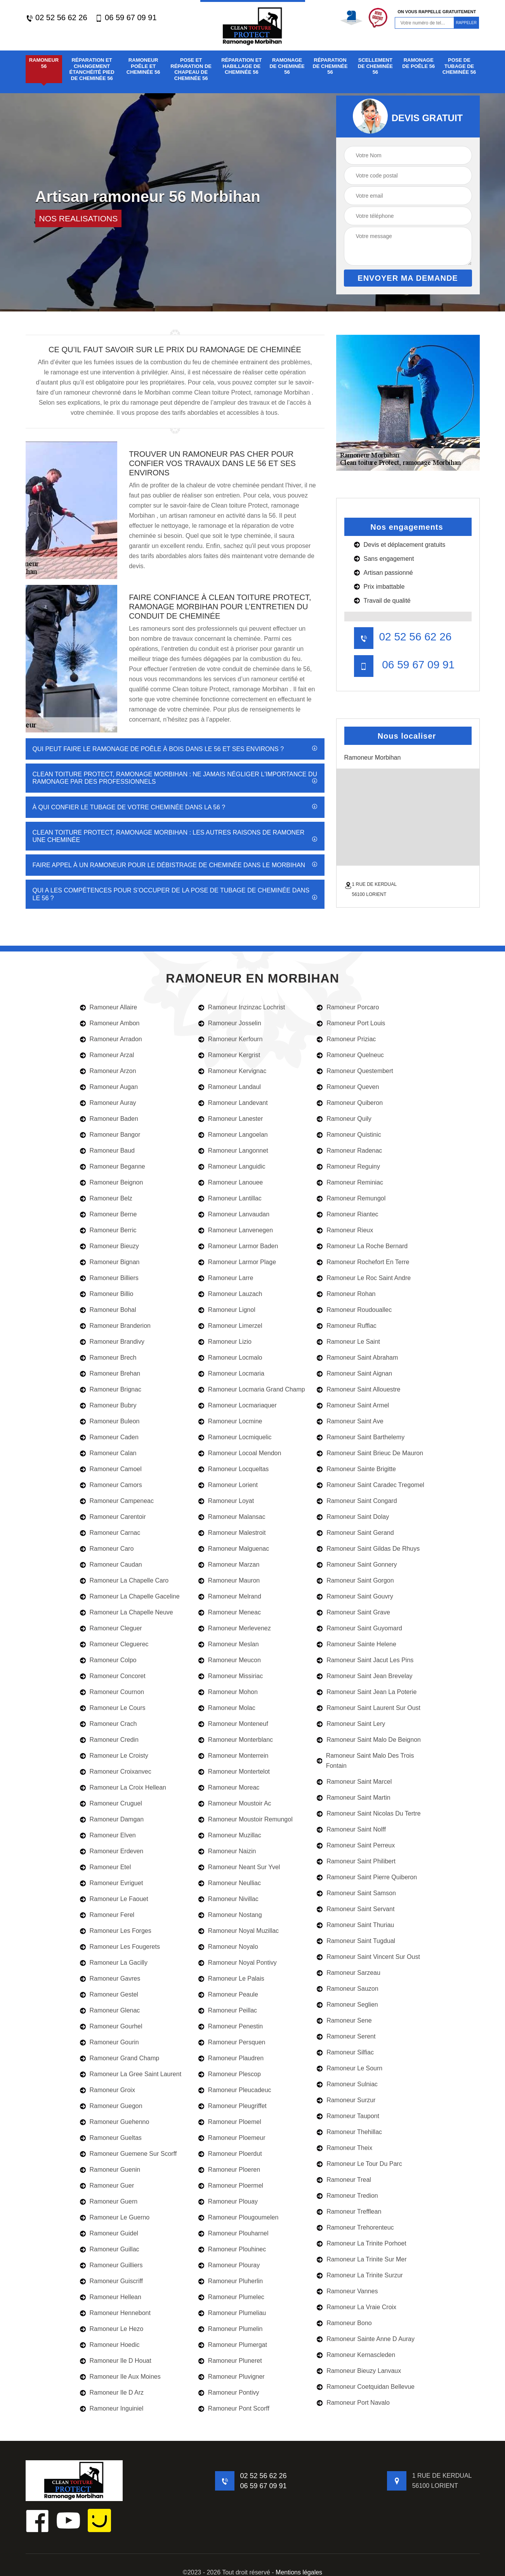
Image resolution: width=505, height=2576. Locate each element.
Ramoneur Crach (108, 1723)
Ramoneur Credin (109, 1739)
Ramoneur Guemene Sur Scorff (128, 2153)
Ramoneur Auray (108, 1102)
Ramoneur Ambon (110, 1023)
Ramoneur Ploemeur (232, 2137)
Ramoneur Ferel (107, 1915)
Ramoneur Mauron (229, 1580)
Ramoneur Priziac (346, 1039)
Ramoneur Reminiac (350, 1182)
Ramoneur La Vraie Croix (356, 2307)
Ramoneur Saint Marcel (354, 1781)
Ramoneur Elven (108, 1835)
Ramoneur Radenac (349, 1150)
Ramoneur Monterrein (233, 1755)
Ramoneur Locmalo (230, 1357)
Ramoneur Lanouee (230, 1182)
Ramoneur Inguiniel (112, 2408)
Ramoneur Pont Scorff (233, 2408)
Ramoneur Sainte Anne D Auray (366, 2339)
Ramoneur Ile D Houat (115, 2360)
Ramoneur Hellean (110, 2297)
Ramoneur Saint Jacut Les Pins (365, 1660)
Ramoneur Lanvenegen (235, 1230)
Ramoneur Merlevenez (234, 1628)
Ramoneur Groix (107, 2090)
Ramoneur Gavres (110, 1978)
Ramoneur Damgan (112, 1819)
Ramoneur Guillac (109, 2249)
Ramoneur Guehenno (114, 2122)
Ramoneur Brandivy (112, 1341)
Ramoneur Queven (348, 1087)
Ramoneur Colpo (108, 1660)
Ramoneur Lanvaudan (233, 1214)
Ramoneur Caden (109, 1437)
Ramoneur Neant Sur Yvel (239, 1867)
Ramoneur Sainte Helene (356, 1644)
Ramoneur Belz (106, 1198)
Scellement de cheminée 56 (375, 66)
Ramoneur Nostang (230, 1915)
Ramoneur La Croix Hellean (123, 1787)
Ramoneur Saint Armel (353, 1405)
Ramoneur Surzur (346, 2100)
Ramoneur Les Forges (115, 1930)
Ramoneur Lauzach (230, 1294)
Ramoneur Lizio (225, 1341)
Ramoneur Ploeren (229, 2169)
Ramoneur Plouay (228, 2201)
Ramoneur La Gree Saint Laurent (131, 2074)
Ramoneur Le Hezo (112, 2329)
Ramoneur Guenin (110, 2169)
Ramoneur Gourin (109, 2042)
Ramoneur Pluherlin (230, 2281)
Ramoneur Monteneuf (233, 1723)
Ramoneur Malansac (232, 1516)
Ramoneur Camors (111, 1485)
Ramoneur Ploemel (229, 2122)
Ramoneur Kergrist (229, 1055)
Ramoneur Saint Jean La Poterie (366, 1692)
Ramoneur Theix (344, 2148)
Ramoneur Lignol (226, 1309)
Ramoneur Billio (107, 1294)
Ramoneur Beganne (112, 1166)
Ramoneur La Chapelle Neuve (126, 1612)
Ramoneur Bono (344, 2323)
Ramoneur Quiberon (350, 1102)
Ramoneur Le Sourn (349, 2068)
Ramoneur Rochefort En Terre (363, 1262)
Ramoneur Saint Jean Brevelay (364, 1676)
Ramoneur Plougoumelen (238, 2217)
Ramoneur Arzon (108, 1071)
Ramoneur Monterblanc (235, 1739)
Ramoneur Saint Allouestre (358, 1389)
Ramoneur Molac (226, 1708)
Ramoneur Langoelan (233, 1134)
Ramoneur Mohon (228, 1692)
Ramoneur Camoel (111, 1469)
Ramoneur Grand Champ (120, 2058)
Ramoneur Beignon (111, 1182)
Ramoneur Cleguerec (114, 1644)
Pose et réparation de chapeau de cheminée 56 (191, 69)
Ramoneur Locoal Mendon (239, 1453)
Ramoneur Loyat (226, 1501)
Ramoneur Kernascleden (356, 2355)
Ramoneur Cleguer (111, 1628)
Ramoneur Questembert (355, 1071)
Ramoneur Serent (346, 2036)
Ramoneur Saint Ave (350, 1421)
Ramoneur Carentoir (113, 1516)
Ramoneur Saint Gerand (355, 1532)
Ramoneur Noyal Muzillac (238, 1930)
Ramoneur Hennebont (115, 2313)
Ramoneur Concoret (113, 1676)
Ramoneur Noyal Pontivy (237, 1962)
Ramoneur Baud (107, 1150)
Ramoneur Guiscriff (111, 2281)
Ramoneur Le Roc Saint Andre (364, 1278)
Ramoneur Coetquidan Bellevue (366, 2386)
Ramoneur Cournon (112, 1692)
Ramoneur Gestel (109, 1994)
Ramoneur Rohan (346, 1294)
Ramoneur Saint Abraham (357, 1357)
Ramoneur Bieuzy (109, 1246)
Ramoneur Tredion (347, 2195)
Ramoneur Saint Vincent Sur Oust (368, 1956)
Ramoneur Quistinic (349, 1134)
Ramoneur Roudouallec (354, 1309)
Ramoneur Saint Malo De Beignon (369, 1739)
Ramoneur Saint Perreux (356, 1845)
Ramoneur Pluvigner (231, 2376)
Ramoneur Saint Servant (355, 1909)
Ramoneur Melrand (229, 1596)
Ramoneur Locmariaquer (237, 1405)
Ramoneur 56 (44, 63)
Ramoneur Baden (109, 1118)
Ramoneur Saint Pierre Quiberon (367, 1877)
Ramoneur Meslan (228, 1644)
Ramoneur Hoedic (110, 2344)
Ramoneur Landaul (229, 1087)
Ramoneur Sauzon (347, 1988)
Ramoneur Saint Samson (356, 1893)
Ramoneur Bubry (108, 1405)
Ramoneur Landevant (233, 1102)
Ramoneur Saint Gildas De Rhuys (368, 1548)
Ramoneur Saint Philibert (356, 1861)
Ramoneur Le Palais (231, 1978)
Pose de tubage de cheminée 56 (459, 66)
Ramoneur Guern (109, 2201)
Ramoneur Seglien (347, 2004)
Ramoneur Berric (108, 1230)
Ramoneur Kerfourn (230, 1039)
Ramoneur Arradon (111, 1039)
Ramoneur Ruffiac (347, 1325)
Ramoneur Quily (344, 1118)
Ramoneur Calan (108, 1453)
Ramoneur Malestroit (232, 1532)
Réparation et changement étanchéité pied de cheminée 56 (92, 69)
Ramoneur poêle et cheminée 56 (143, 66)
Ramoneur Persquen (232, 2042)
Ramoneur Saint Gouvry (355, 1596)
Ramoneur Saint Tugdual (356, 1941)
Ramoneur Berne (108, 1214)
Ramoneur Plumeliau (232, 2313)
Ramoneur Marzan (229, 1564)
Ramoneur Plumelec (231, 2297)
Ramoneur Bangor (110, 1134)
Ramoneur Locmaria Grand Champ (251, 1389)
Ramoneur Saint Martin (353, 1797)
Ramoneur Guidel (109, 2233)
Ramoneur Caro (107, 1548)
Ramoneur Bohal (108, 1309)
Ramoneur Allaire (108, 1007)
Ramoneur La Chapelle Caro (124, 1580)
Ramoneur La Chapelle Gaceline (130, 1596)
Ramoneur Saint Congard (357, 1501)
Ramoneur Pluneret (230, 2360)
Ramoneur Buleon (110, 1421)
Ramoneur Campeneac (117, 1501)
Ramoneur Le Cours (113, 1708)
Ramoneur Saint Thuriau (355, 1925)
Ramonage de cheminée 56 (286, 66)
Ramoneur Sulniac (347, 2084)
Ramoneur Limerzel (230, 1325)
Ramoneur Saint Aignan (354, 1373)
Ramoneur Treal (344, 2179)
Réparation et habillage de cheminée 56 (241, 66)
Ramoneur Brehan (110, 1373)
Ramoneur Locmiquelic (235, 1437)
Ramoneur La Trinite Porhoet (361, 2243)
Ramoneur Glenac (110, 2010)
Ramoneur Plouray (229, 2265)
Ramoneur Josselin (229, 1023)
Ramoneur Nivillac (228, 1899)
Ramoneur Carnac (110, 1532)
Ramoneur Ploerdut (230, 2153)
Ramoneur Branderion (115, 1325)
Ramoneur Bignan (110, 1262)
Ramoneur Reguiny (348, 1166)
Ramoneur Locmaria (231, 1373)
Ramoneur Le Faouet (114, 1899)
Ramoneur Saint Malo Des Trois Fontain (365, 1760)
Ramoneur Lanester (230, 1118)
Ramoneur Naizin (227, 1851)
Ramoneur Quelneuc (350, 1055)
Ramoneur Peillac (227, 2010)
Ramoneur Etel (105, 1867)
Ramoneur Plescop (229, 2074)
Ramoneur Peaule (228, 1994)
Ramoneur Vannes (347, 2291)
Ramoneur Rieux (345, 1230)
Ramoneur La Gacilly (114, 1962)
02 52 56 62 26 (56, 17)
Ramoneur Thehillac (349, 2132)
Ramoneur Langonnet (233, 1150)
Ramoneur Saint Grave (353, 1612)
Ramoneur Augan (109, 1087)
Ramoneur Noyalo (228, 1946)
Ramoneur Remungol (351, 1198)
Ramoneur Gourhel (111, 2026)
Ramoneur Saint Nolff (351, 1829)
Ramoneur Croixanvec (115, 1771)
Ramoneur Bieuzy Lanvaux (359, 2370)
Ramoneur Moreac (229, 1787)
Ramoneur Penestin (230, 2026)
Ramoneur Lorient (228, 1485)
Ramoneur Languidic (232, 1166)
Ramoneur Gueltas (111, 2137)
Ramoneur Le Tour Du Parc (359, 2163)
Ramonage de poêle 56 (418, 63)
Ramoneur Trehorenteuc (355, 2227)
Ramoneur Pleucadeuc (234, 2090)
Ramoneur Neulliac (229, 1883)
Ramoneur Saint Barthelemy (360, 1437)
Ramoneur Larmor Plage (237, 1262)
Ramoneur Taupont (348, 2116)
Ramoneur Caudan (111, 1564)
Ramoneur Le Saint (348, 1341)
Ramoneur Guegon (111, 2106)
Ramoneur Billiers (109, 1278)
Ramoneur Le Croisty (114, 1755)
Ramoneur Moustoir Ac (234, 1803)
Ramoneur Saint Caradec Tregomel (370, 1485)
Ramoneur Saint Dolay (353, 1516)
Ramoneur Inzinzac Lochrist (241, 1007)
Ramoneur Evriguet (111, 1883)
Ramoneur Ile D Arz (112, 2392)
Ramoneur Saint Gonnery (357, 1564)
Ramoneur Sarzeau (348, 1972)
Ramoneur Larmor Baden (238, 1246)
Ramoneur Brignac (110, 1389)
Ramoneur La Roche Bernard (362, 1246)
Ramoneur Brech (108, 1357)
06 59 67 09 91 (126, 17)
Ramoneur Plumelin (230, 2329)
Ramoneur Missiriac (230, 1676)
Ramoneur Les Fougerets (120, 1946)
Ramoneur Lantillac (230, 1198)
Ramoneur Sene (344, 2020)
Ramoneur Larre (225, 1278)
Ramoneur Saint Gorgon (355, 1580)
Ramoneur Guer (107, 2185)
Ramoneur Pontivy (228, 2392)
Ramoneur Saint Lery (351, 1723)
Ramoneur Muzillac (229, 1835)
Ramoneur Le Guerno (115, 2217)
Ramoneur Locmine (230, 1421)
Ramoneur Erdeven (112, 1851)
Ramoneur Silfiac (345, 2052)
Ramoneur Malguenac (233, 1548)
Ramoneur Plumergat (232, 2344)
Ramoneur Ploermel (230, 2185)
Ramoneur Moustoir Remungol (245, 1819)
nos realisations (78, 218)
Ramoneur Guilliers (111, 2265)
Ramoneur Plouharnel (233, 2233)
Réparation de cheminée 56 (329, 66)
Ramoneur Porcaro (348, 1007)
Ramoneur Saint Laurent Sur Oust (368, 1708)
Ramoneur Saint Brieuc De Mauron (370, 1453)
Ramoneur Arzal (107, 1055)
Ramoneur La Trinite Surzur (360, 2275)
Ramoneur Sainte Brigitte (356, 1469)
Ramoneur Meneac (229, 1612)
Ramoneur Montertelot (234, 1771)
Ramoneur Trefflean (349, 2211)
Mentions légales (299, 2572)
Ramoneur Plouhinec (232, 2249)
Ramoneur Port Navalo (353, 2402)
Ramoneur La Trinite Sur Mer (361, 2259)
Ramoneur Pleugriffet (232, 2106)
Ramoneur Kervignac (232, 1071)
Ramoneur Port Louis (351, 1023)
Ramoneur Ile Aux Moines (120, 2376)
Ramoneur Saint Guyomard (359, 1628)
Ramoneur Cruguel (111, 1803)
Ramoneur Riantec (347, 1214)
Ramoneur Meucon (229, 1660)
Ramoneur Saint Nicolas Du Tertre (368, 1813)
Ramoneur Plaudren (231, 2058)
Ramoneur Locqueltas (233, 1469)
